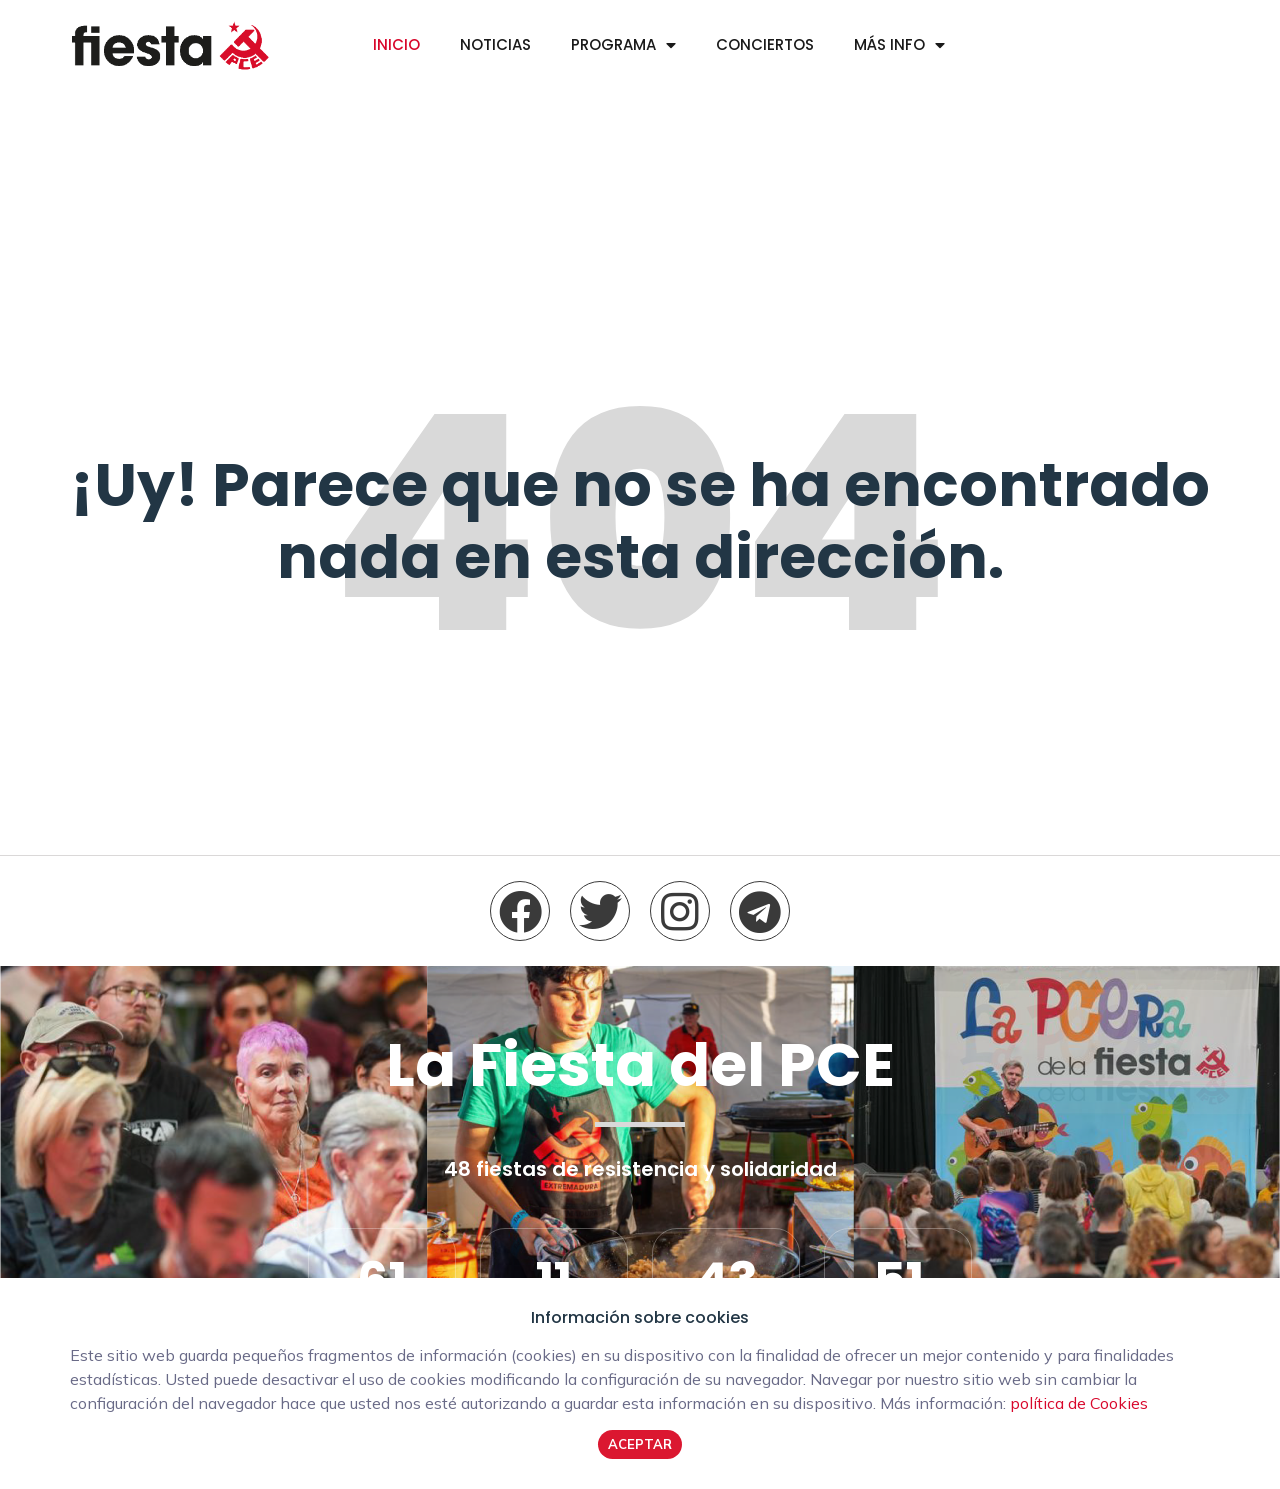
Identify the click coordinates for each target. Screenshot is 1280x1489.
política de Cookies (1079, 1403)
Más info (889, 44)
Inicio (396, 44)
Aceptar (640, 1444)
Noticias (495, 44)
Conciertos (765, 44)
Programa (613, 44)
